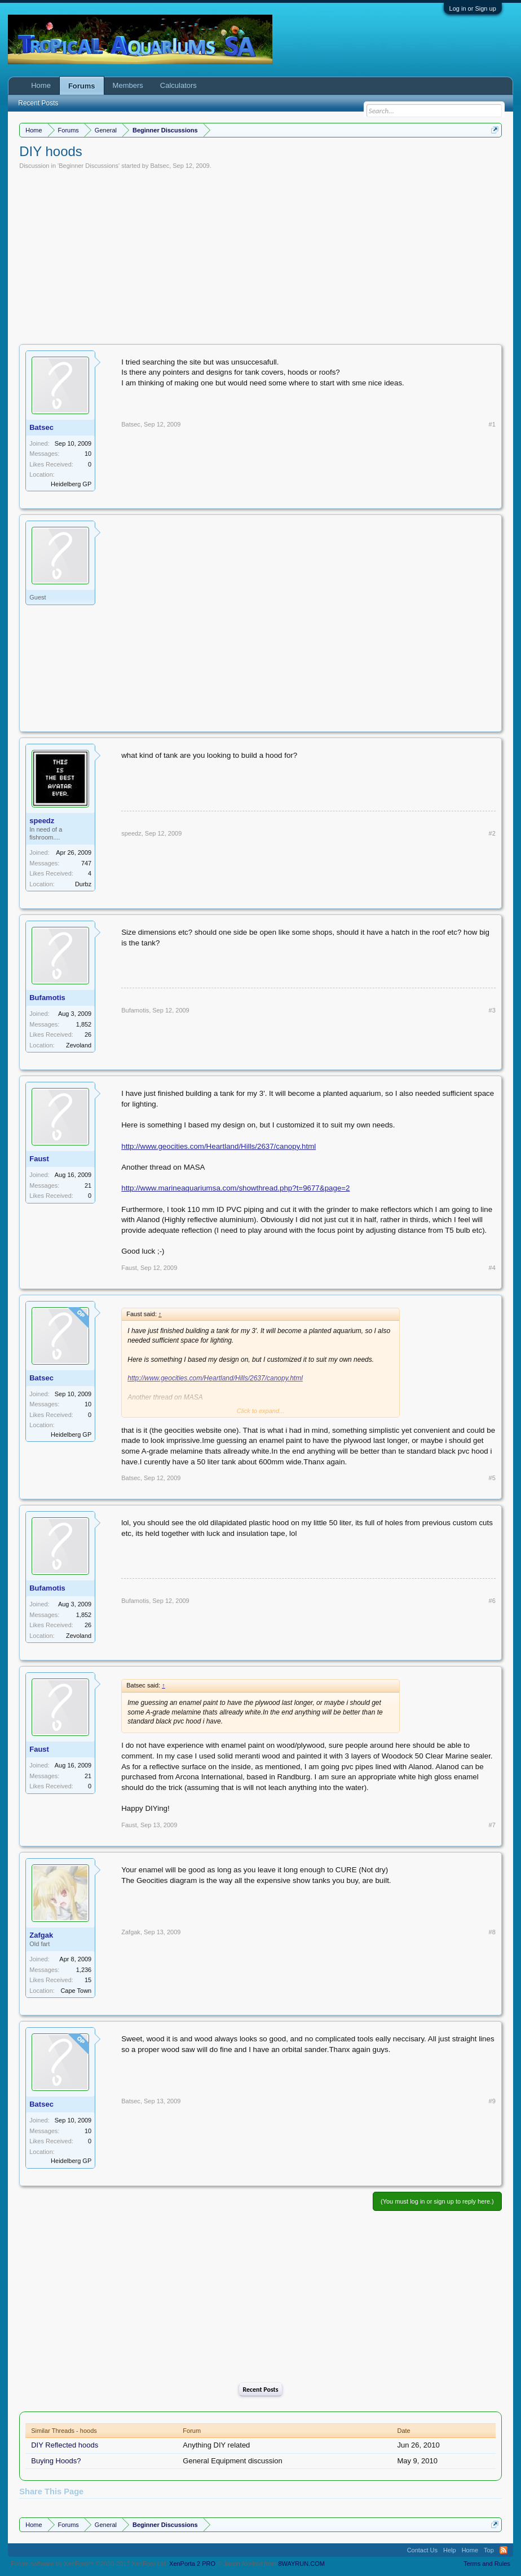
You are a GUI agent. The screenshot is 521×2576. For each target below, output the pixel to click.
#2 (492, 833)
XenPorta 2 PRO (192, 2563)
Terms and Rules (486, 2563)
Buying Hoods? (56, 2461)
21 (88, 1185)
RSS (503, 2550)
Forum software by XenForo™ (89, 2563)
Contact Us (422, 2550)
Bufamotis (47, 997)
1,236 (84, 1969)
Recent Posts (260, 2389)
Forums (81, 86)
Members (128, 85)
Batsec (160, 165)
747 (86, 863)
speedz (41, 820)
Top (489, 2550)
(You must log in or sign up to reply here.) (437, 2201)
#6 (492, 1600)
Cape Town (75, 1990)
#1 (492, 424)
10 (88, 453)
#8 (492, 1932)
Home (41, 85)
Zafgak (41, 1935)
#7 (492, 1825)
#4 (492, 1267)
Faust (39, 1158)
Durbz (83, 884)
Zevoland (78, 1045)
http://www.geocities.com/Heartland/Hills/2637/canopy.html (218, 1146)
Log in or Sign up (472, 8)
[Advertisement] (260, 254)
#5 (492, 1477)
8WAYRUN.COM (301, 2563)
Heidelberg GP (71, 484)
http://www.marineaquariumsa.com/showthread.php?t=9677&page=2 (235, 1188)
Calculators (178, 85)
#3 (492, 1010)
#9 (492, 2101)
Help (449, 2550)
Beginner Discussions (88, 165)
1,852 (84, 1024)
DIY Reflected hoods (64, 2445)
